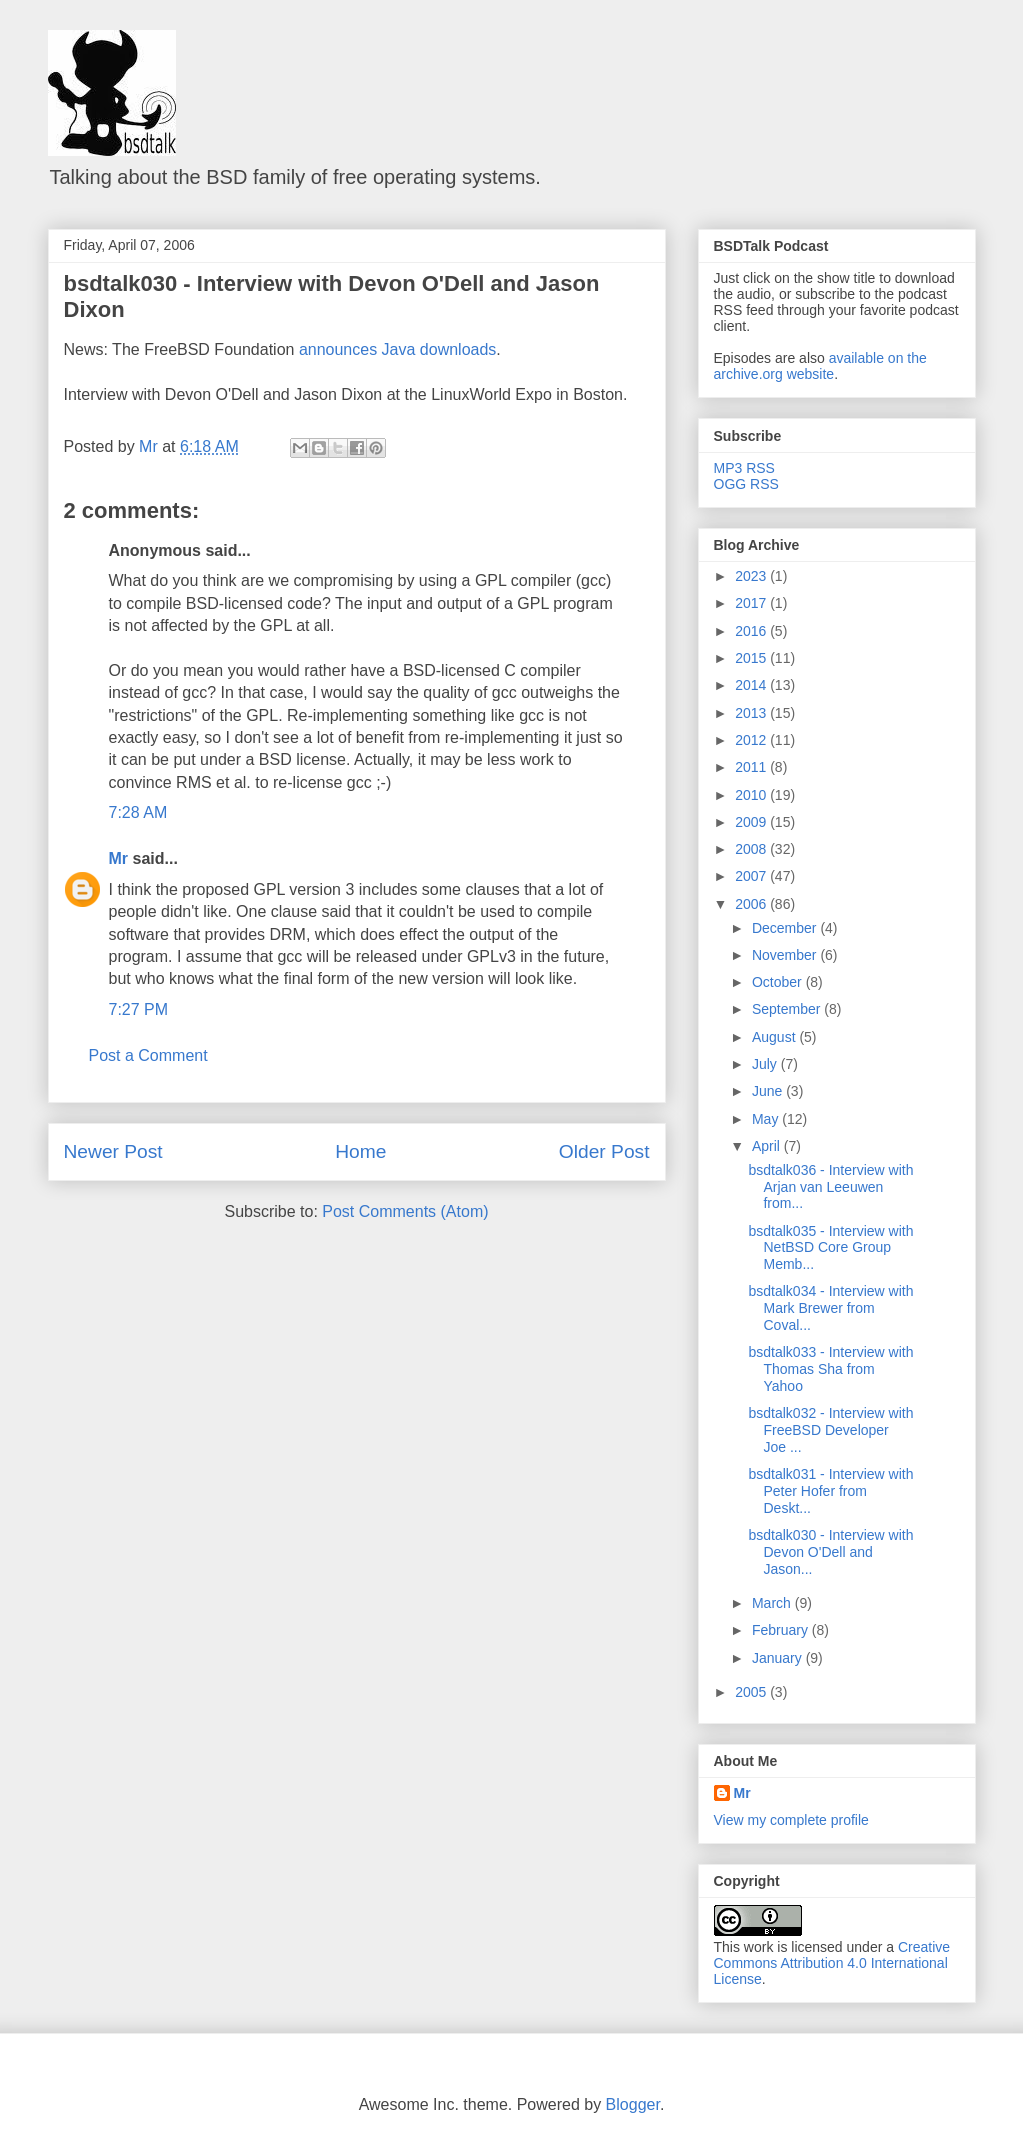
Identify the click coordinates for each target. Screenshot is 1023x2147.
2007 (752, 876)
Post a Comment (148, 1055)
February (782, 1630)
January (779, 1658)
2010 (752, 795)
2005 (752, 1692)
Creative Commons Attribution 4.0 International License (832, 1963)
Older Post (604, 1151)
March (773, 1603)
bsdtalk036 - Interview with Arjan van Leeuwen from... (830, 1187)
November (786, 955)
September (788, 1009)
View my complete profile (791, 1820)
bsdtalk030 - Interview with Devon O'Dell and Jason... (830, 1552)
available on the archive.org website (820, 366)
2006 (752, 904)
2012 (752, 740)
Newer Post (113, 1151)
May (767, 1119)
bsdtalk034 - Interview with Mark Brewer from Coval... (830, 1308)
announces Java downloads (397, 349)
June (769, 1091)
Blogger (633, 2104)
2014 (752, 685)
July (766, 1064)
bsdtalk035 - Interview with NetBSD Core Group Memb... (830, 1248)
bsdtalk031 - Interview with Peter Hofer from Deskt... (830, 1491)
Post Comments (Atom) (405, 1211)
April (768, 1146)
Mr (119, 858)
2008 (752, 849)
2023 (752, 576)
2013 (752, 713)
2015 (752, 658)
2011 (752, 767)
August (775, 1037)
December (786, 928)
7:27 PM (139, 1009)
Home (360, 1151)
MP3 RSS (744, 468)
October (779, 982)
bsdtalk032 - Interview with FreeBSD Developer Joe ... (830, 1430)
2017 (752, 603)
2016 (752, 631)
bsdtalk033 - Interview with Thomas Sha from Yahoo (830, 1369)
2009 (752, 822)
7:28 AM (138, 812)
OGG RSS (746, 484)
